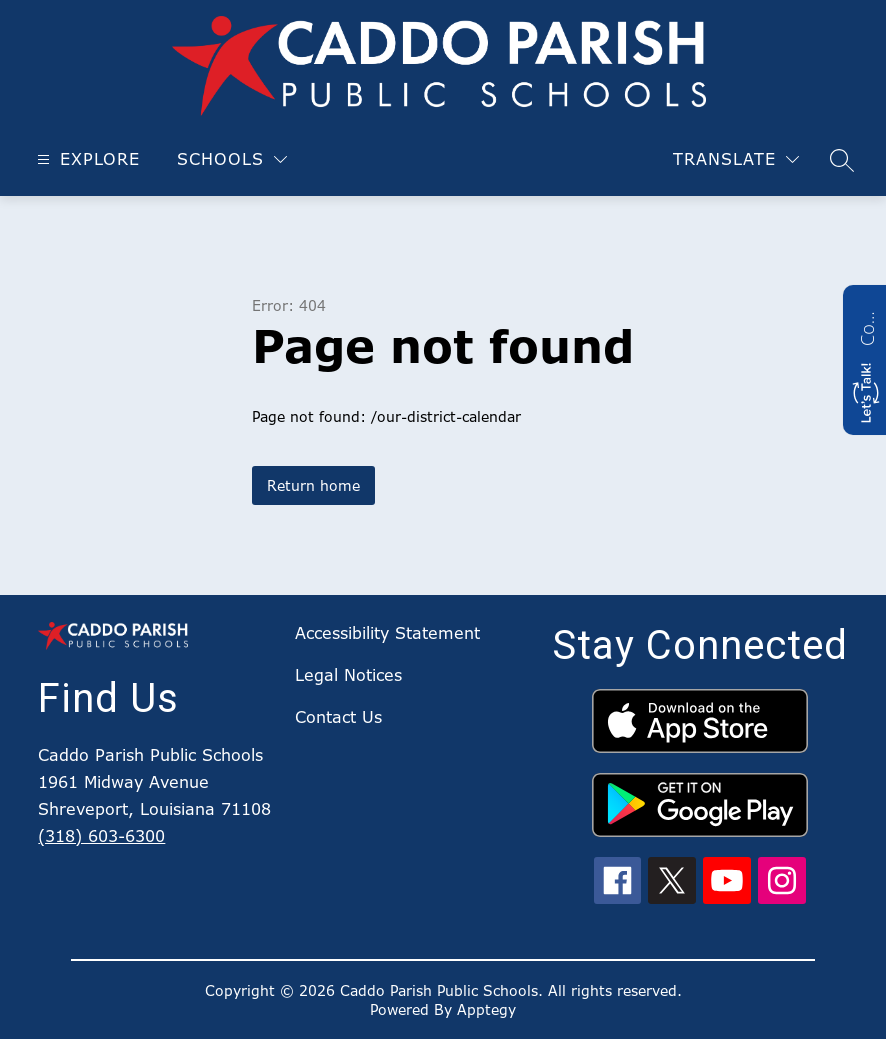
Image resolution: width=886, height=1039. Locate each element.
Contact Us (338, 717)
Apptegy (486, 1009)
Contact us (867, 326)
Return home (313, 485)
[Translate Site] (736, 159)
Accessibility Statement (387, 633)
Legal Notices (348, 675)
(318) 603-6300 (101, 836)
